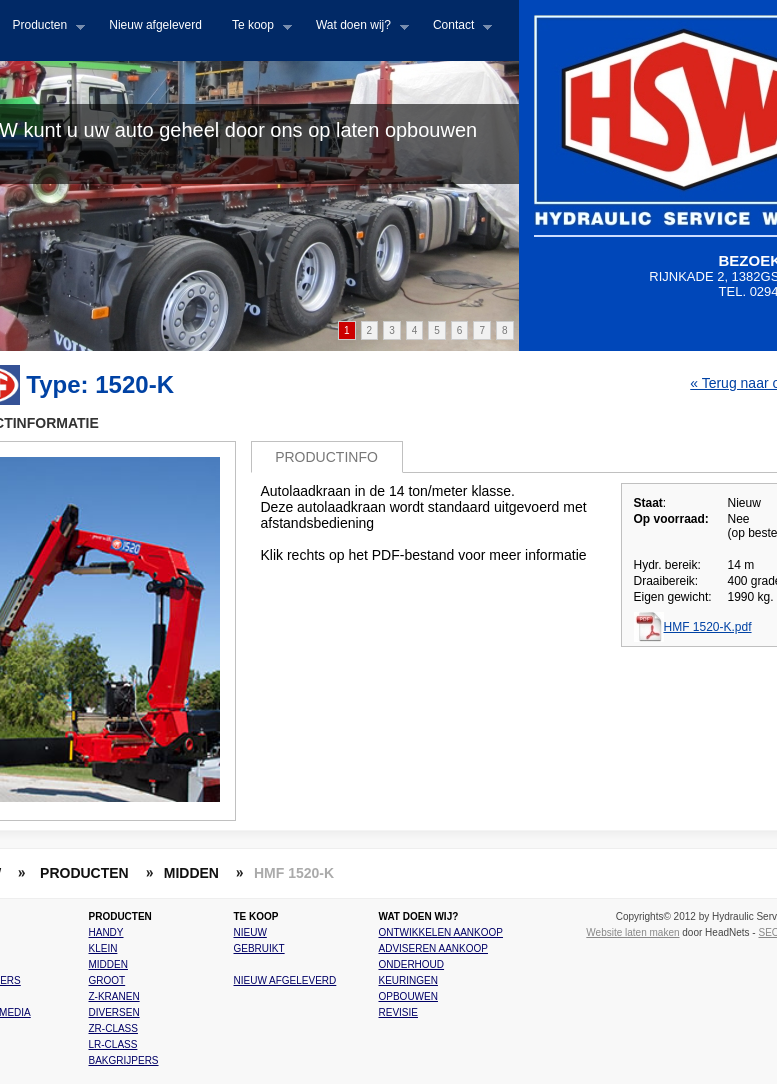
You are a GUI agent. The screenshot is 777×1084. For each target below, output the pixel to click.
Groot (107, 980)
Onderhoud (412, 964)
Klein (103, 948)
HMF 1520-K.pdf (708, 627)
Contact (455, 31)
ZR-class (113, 1028)
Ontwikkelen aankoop (441, 932)
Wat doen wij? (355, 31)
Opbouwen (408, 996)
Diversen (114, 1012)
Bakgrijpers (124, 1060)
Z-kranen (114, 996)
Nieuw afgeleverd (155, 25)
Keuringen (408, 980)
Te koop (254, 31)
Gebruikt (259, 948)
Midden (108, 964)
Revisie (398, 1012)
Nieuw (250, 932)
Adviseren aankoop (433, 948)
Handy (106, 932)
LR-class (113, 1044)
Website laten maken (632, 932)
